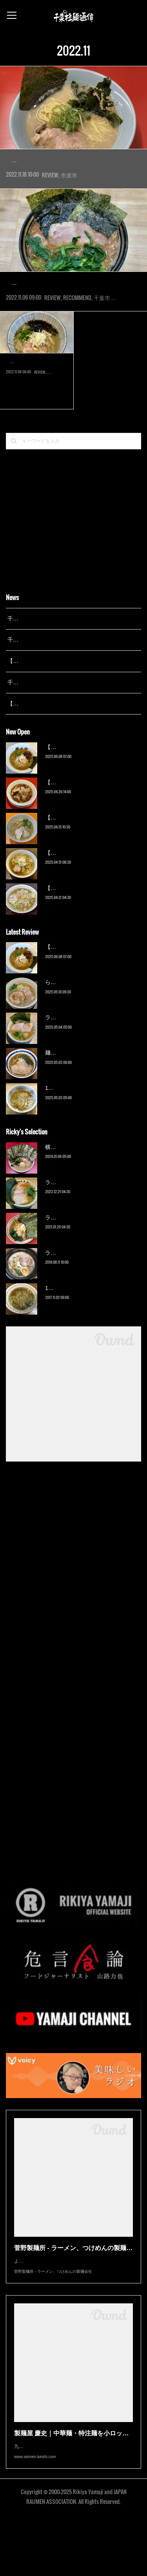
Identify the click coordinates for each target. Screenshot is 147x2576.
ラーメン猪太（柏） (69, 1299)
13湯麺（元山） (64, 1334)
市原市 (69, 198)
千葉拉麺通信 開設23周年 (38, 728)
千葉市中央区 (110, 344)
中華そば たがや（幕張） (36, 408)
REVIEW (50, 198)
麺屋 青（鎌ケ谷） (68, 1099)
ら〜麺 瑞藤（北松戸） (73, 1029)
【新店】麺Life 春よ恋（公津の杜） (88, 864)
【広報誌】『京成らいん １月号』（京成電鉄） (65, 750)
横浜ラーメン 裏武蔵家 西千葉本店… (70, 305)
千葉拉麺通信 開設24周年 (38, 686)
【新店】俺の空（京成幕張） (80, 793)
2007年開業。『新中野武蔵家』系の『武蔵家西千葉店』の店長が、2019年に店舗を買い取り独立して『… (72, 325)
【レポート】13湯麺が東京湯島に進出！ (57, 707)
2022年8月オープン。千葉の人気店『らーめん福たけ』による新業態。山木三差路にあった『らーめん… (72, 178)
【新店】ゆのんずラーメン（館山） (89, 934)
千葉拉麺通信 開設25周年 (38, 665)
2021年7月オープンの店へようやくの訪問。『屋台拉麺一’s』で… (36, 422)
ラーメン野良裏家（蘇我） (78, 1064)
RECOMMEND (77, 344)
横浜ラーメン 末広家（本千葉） (84, 1193)
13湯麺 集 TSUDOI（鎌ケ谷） (82, 1134)
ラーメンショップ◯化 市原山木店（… (73, 159)
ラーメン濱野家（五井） (75, 1264)
